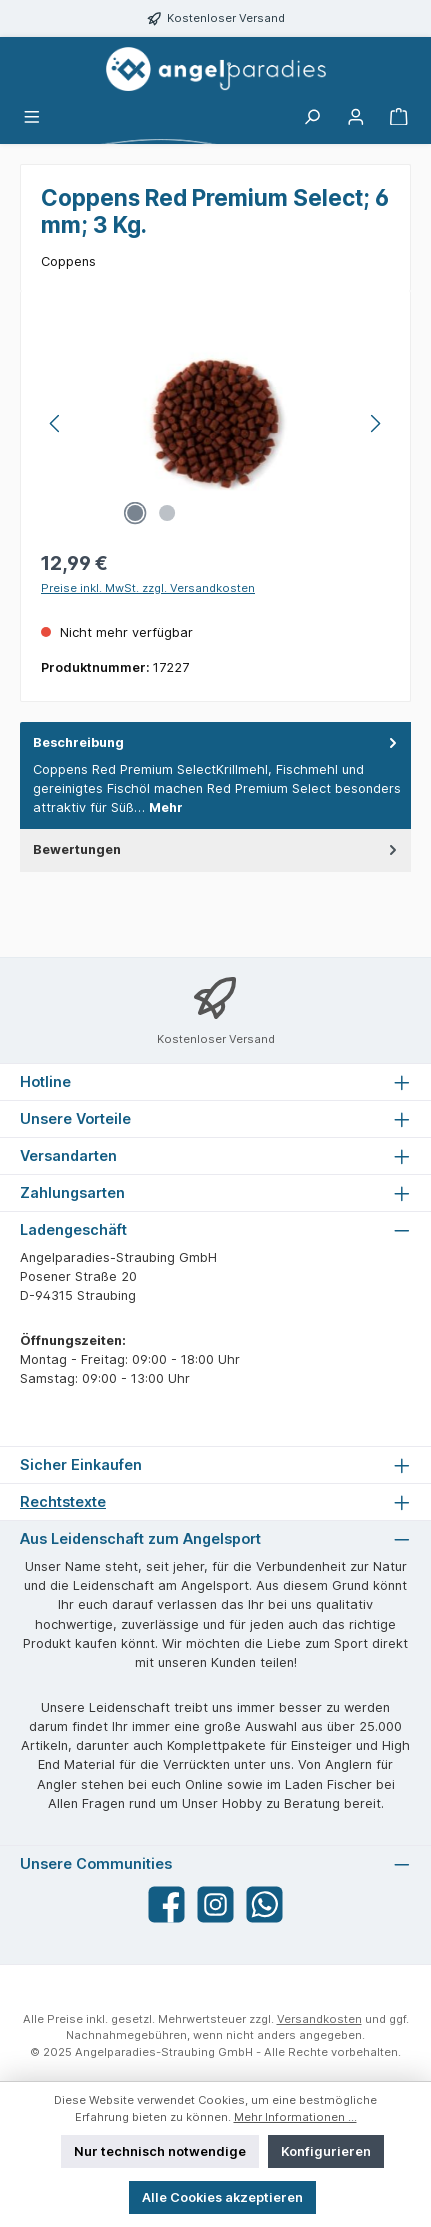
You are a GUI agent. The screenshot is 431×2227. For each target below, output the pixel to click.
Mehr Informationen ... (295, 2117)
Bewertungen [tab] (217, 849)
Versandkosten (319, 2019)
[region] (215, 423)
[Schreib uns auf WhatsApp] (264, 1904)
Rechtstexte (63, 1501)
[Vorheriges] (56, 423)
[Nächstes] (375, 423)
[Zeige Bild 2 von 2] (167, 513)
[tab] (215, 775)
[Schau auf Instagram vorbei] (215, 1904)
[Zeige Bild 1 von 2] (135, 513)
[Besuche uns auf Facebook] (166, 1904)
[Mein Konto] (356, 117)
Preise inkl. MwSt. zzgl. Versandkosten (148, 588)
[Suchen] (312, 117)
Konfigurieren (326, 2151)
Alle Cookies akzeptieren (222, 2197)
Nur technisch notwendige (160, 2151)
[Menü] (32, 117)
